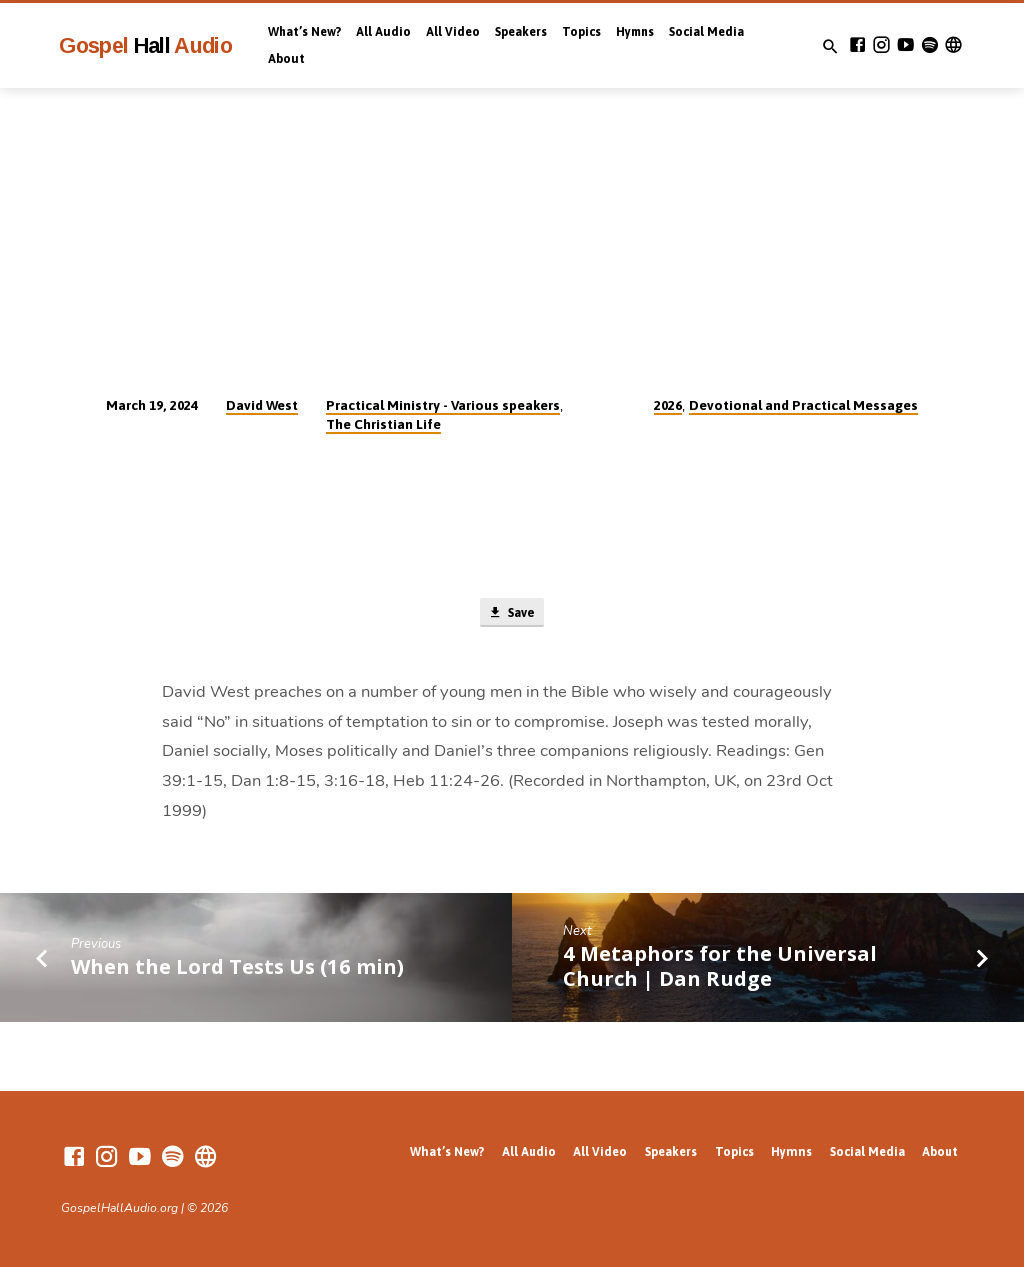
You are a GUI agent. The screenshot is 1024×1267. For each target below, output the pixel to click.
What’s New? (304, 32)
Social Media (706, 32)
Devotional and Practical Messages (803, 405)
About (286, 59)
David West (262, 405)
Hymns (635, 32)
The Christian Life (383, 424)
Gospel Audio (145, 45)
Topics (581, 32)
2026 (668, 405)
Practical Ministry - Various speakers (443, 405)
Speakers (521, 32)
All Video (453, 32)
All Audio (383, 32)
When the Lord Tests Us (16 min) (237, 968)
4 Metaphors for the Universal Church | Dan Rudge (720, 967)
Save (511, 613)
